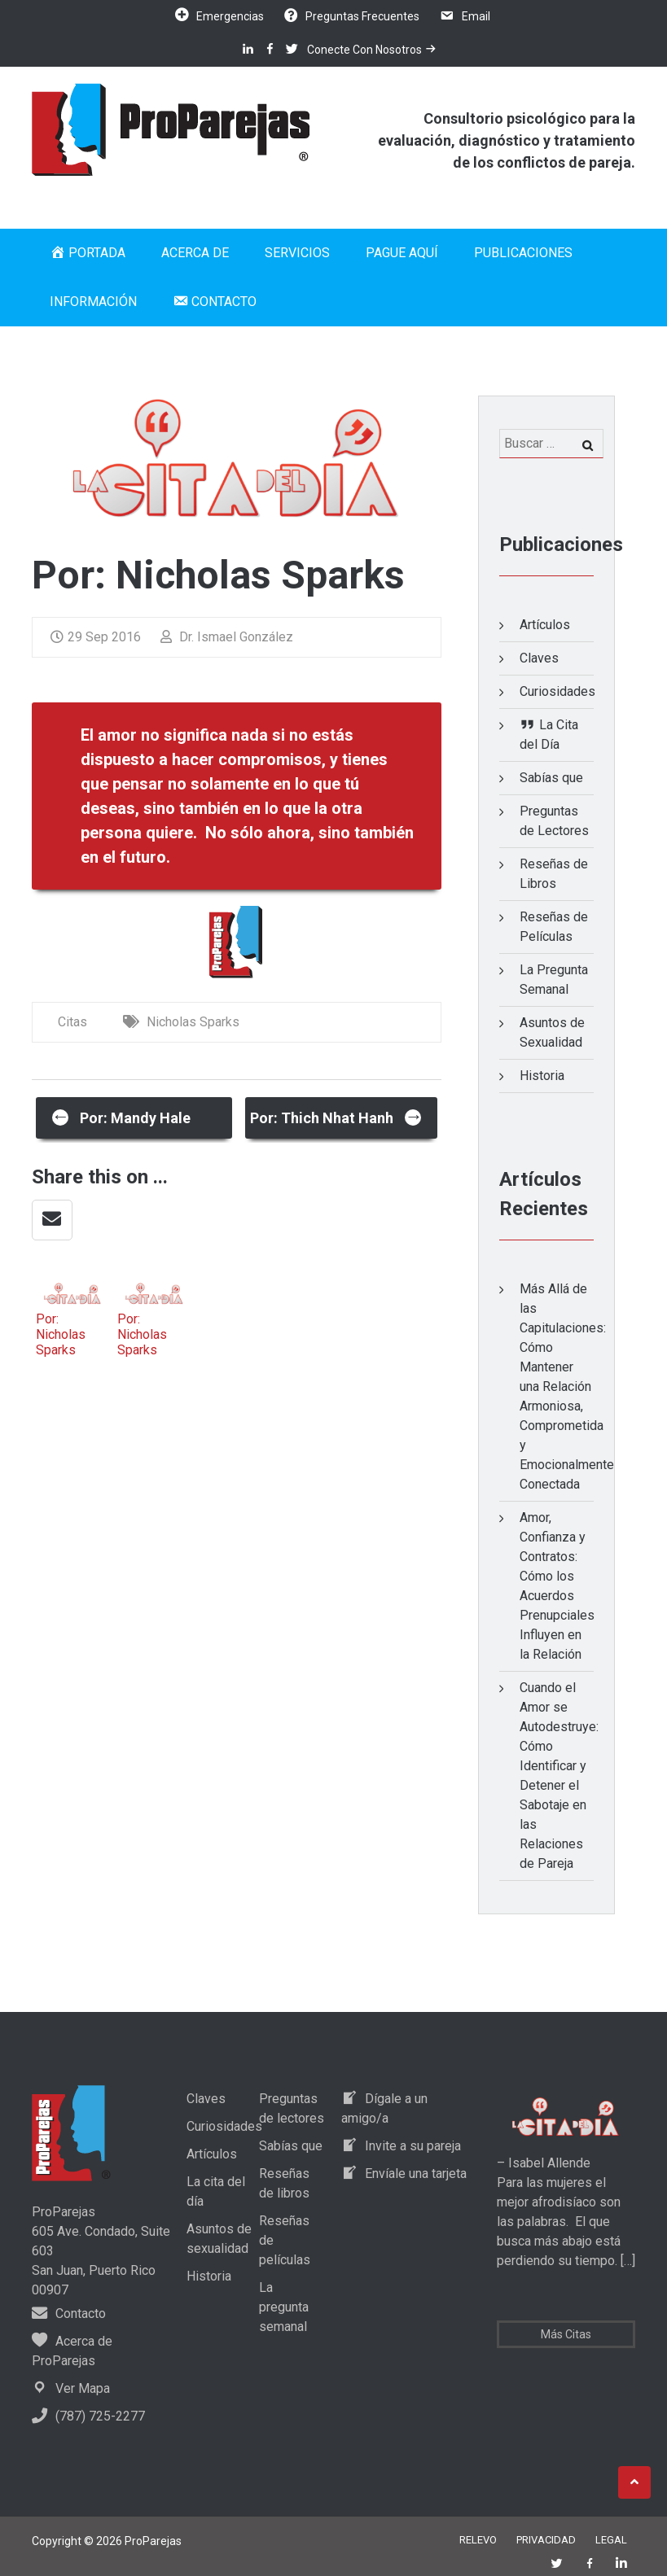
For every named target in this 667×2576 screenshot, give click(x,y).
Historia (542, 1075)
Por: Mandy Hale (121, 1116)
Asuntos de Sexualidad (552, 1032)
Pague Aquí (402, 252)
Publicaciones (523, 252)
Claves (539, 658)
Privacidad (546, 2540)
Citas (72, 1022)
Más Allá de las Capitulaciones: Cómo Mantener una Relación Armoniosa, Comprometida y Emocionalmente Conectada (567, 1386)
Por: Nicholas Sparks (61, 1334)
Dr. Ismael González (226, 637)
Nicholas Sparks (193, 1022)
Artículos (545, 624)
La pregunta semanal (284, 2307)
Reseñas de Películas (554, 926)
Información (93, 301)
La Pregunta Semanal (554, 979)
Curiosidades (557, 691)
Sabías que (551, 777)
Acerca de (195, 252)
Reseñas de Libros (554, 873)
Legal (611, 2540)
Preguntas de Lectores (554, 820)
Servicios (297, 252)
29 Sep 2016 (95, 637)
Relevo (478, 2540)
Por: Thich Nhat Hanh (336, 1116)
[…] (626, 2260)
